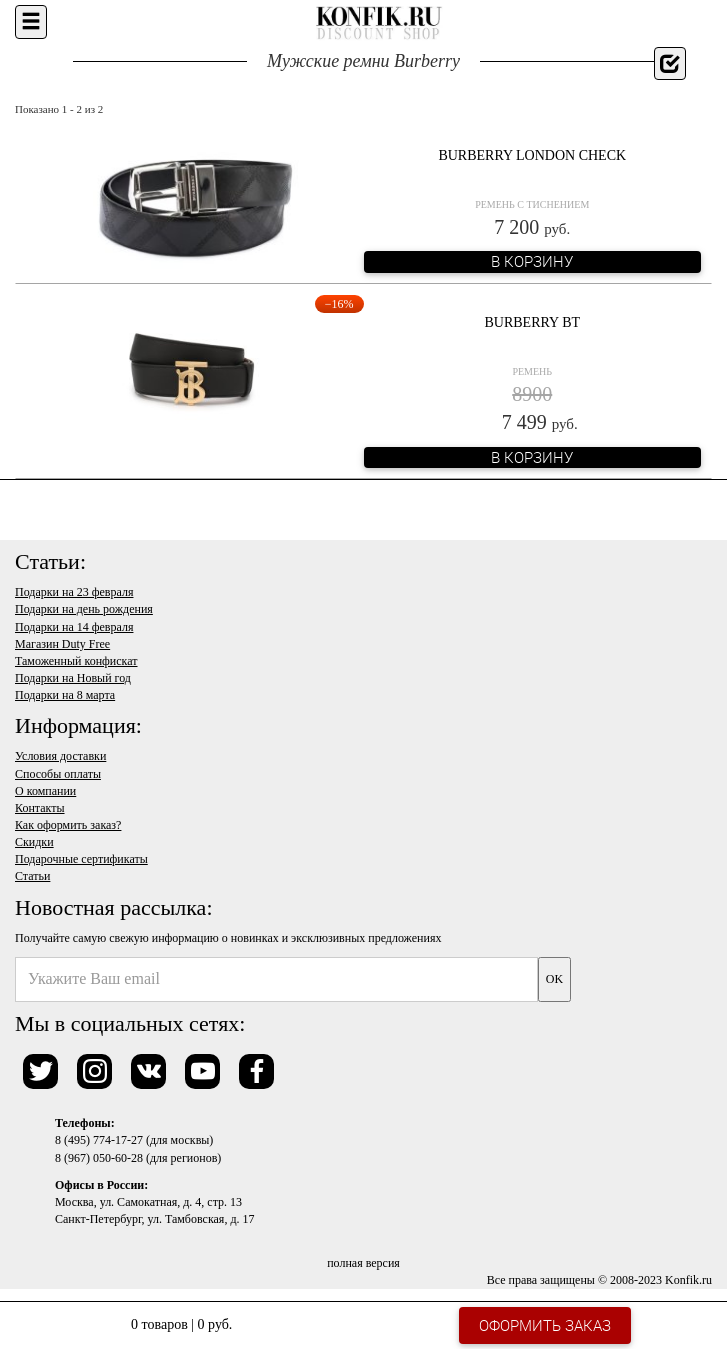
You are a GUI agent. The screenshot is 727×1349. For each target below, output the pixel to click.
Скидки (34, 842)
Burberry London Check (532, 155)
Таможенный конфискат (76, 661)
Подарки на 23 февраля (74, 592)
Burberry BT (532, 322)
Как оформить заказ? (68, 825)
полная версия (363, 1263)
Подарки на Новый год (73, 678)
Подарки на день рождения (84, 609)
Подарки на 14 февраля (74, 627)
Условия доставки (60, 756)
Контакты (40, 808)
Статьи (32, 876)
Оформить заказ (545, 1325)
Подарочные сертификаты (81, 859)
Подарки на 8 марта (65, 695)
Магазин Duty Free (62, 644)
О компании (45, 791)
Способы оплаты (58, 774)
